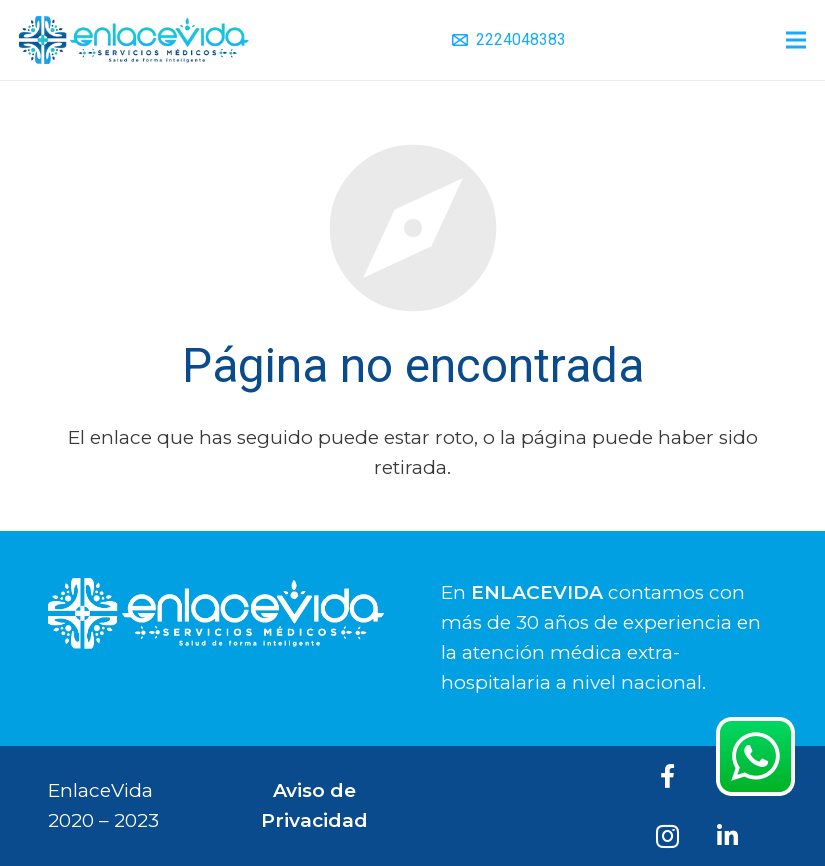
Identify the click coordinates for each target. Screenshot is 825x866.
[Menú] (796, 40)
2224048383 (521, 39)
